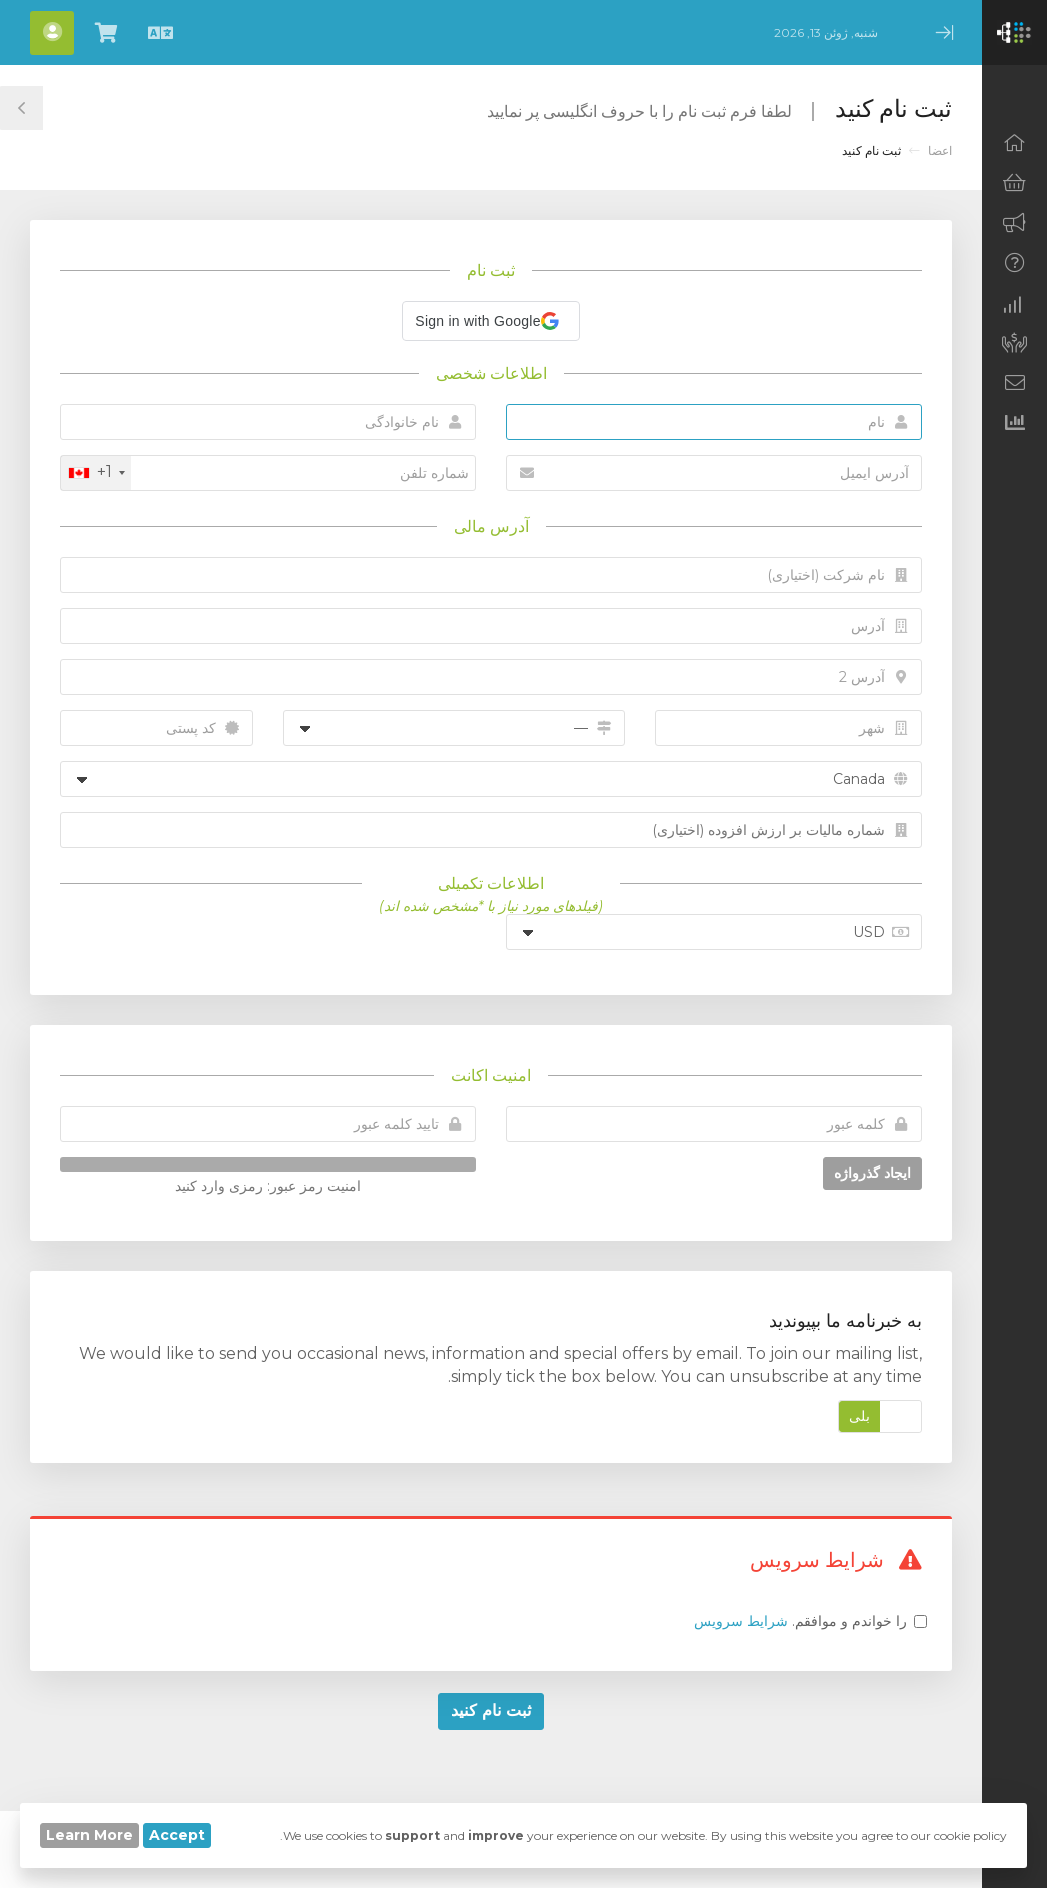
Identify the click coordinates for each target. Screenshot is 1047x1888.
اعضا (940, 150)
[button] (490, 321)
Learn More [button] (89, 1835)
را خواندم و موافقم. (800, 1621)
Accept (177, 1835)
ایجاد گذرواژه (872, 1173)
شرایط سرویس (741, 1621)
